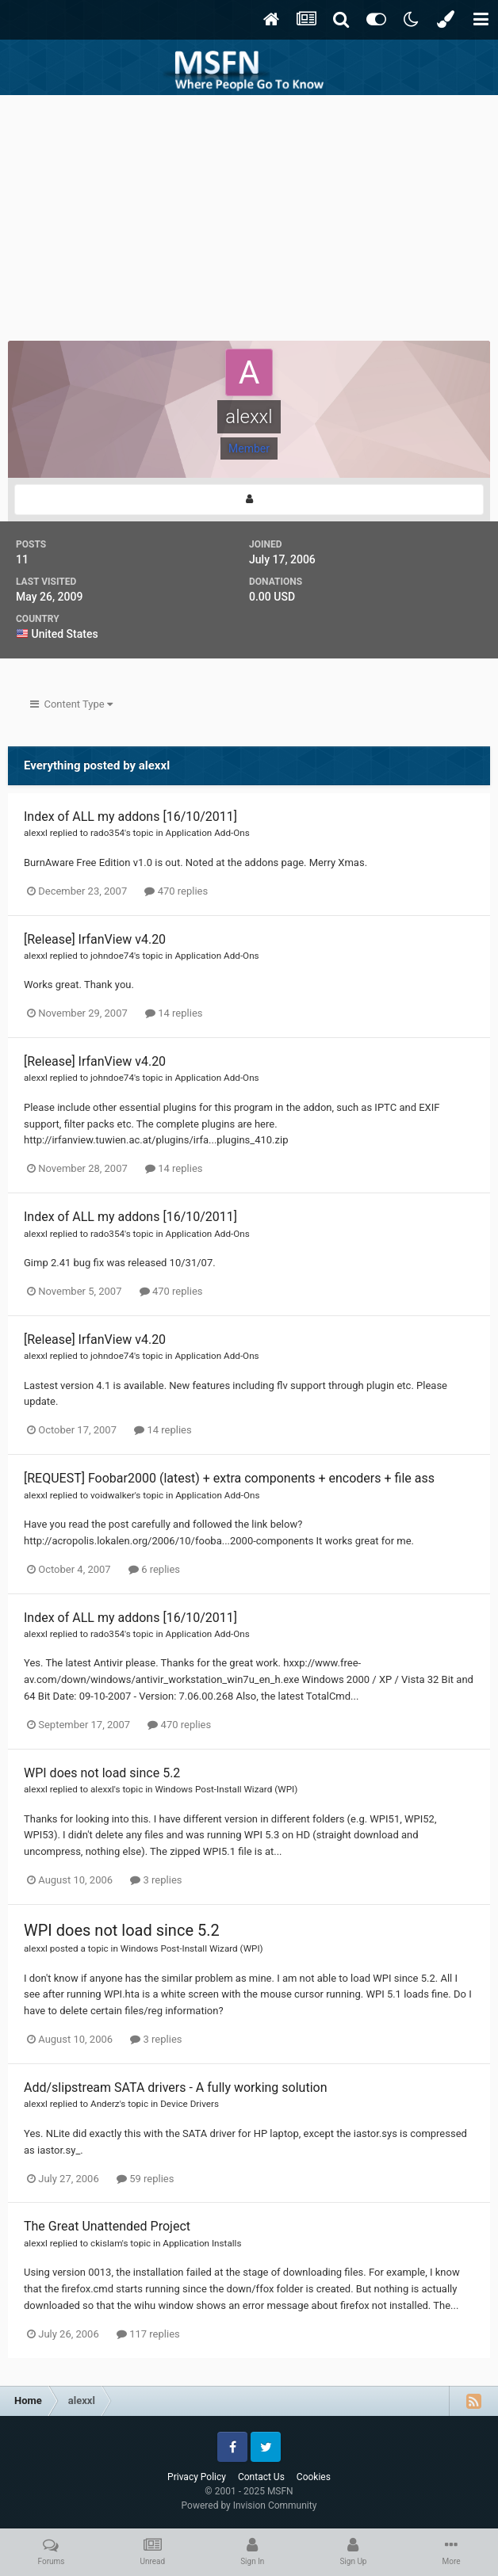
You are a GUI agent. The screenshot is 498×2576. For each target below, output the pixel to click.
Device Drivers (189, 2103)
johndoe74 (112, 955)
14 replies (173, 1013)
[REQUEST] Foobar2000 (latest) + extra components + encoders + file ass (229, 1478)
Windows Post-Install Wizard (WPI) (226, 1789)
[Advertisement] (249, 214)
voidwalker (112, 1495)
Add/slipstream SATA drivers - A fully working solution (175, 2087)
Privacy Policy (196, 2477)
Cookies (314, 2477)
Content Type (71, 704)
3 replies (156, 1880)
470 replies (176, 891)
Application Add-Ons (208, 832)
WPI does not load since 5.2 (102, 1772)
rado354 (107, 832)
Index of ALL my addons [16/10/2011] (130, 816)
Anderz (105, 2103)
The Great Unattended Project (107, 2226)
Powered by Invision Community (249, 2505)
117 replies (148, 2334)
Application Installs (202, 2243)
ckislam (106, 2243)
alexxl (36, 832)
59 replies (145, 2179)
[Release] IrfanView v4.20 (95, 939)
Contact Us (261, 2477)
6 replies (154, 1569)
